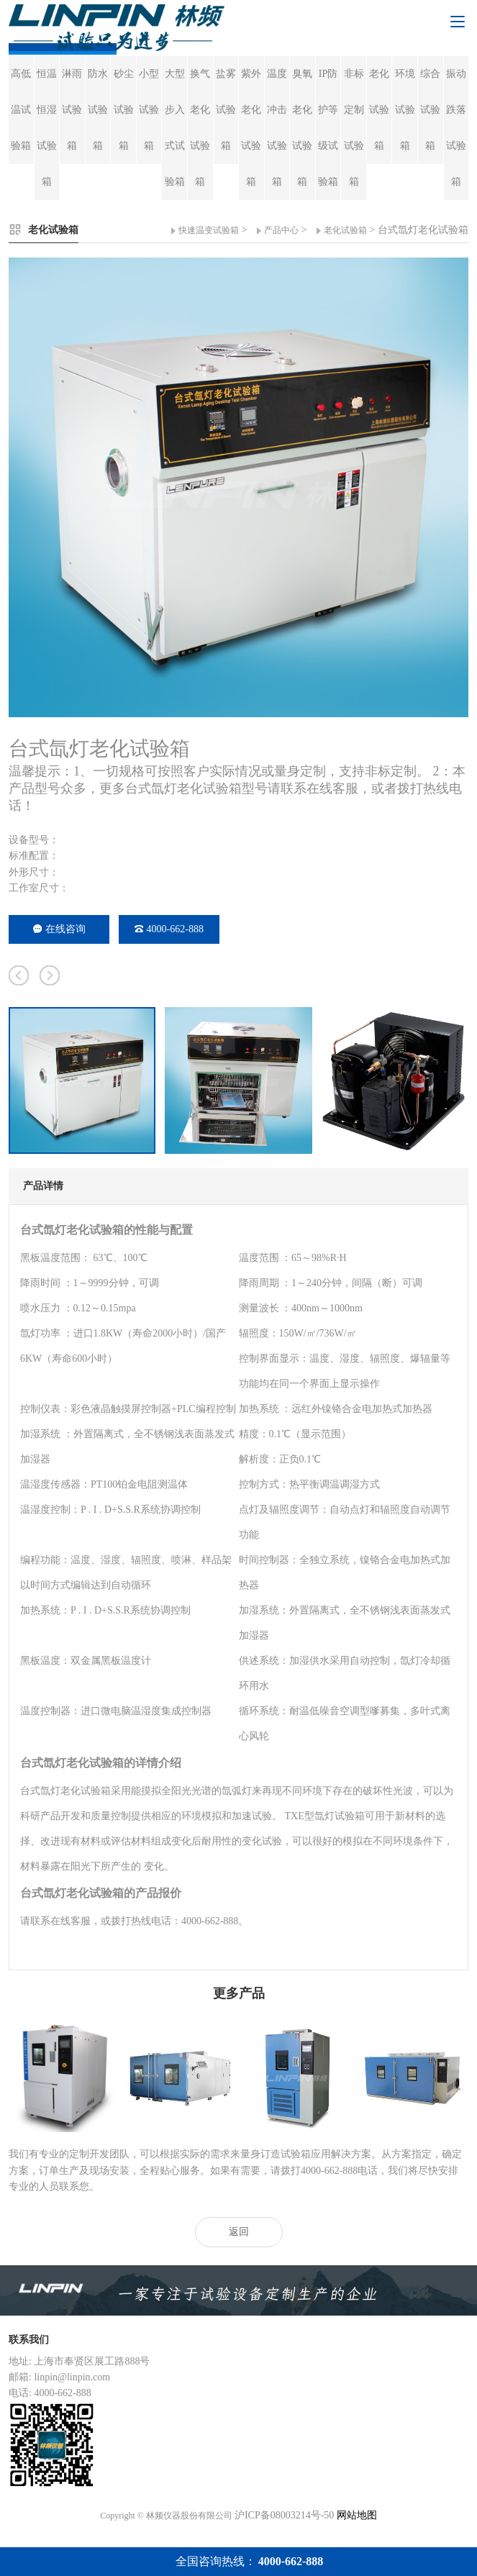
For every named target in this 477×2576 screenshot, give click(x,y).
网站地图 (357, 2515)
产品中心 (281, 230)
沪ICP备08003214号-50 (284, 2515)
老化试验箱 (345, 230)
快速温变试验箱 (208, 230)
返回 (239, 2231)
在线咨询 (59, 929)
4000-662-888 (169, 929)
